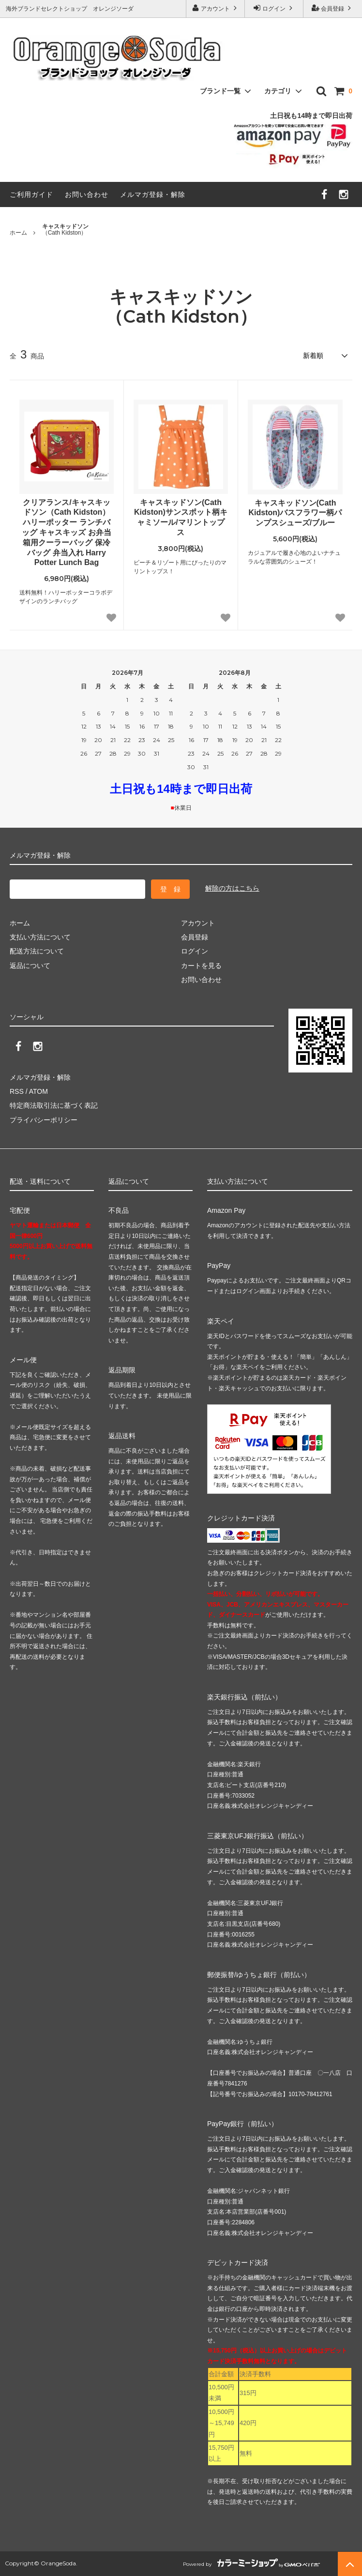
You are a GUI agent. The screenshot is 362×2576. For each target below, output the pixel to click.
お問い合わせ (86, 194)
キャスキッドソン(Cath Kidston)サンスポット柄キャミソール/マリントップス (180, 517)
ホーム (18, 232)
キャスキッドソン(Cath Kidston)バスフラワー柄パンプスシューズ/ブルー (295, 513)
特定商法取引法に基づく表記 (54, 1105)
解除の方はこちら (232, 888)
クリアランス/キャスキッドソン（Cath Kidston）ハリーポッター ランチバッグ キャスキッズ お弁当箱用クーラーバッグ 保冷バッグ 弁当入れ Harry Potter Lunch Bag (66, 532)
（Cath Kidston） (65, 230)
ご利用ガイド (31, 194)
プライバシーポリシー (43, 1120)
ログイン (274, 8)
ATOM (38, 1091)
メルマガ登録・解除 (152, 194)
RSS (17, 1091)
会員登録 (333, 8)
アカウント (216, 8)
